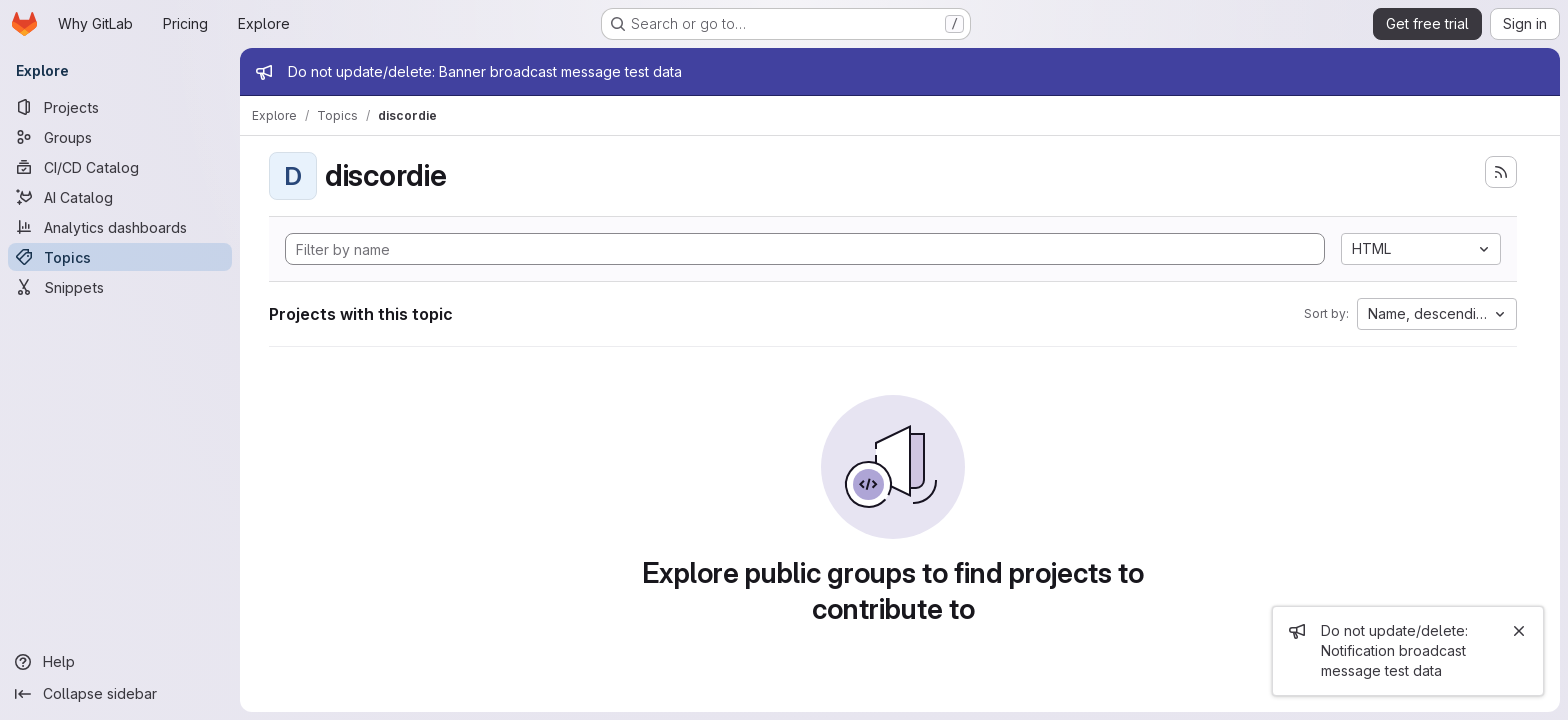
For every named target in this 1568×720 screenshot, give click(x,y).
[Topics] (120, 257)
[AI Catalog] (120, 197)
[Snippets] (120, 287)
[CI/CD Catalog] (120, 167)
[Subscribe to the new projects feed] (1501, 172)
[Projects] (120, 107)
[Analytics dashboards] (120, 227)
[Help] (120, 662)
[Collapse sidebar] (120, 694)
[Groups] (120, 137)
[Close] (1519, 631)
